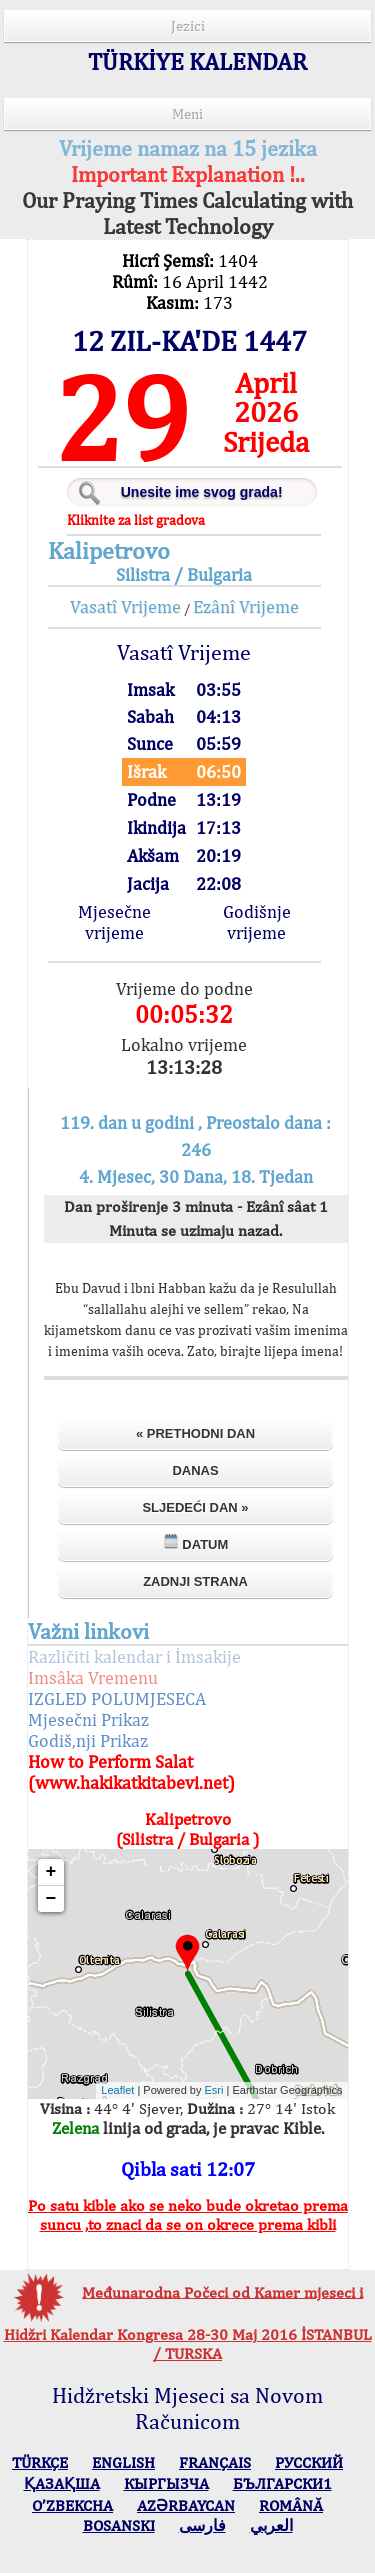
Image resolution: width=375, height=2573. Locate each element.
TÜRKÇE (40, 2462)
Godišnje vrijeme (257, 922)
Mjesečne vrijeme (114, 922)
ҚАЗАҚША (62, 2483)
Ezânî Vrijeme (246, 606)
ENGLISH (123, 2462)
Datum (196, 1542)
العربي (271, 2525)
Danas (195, 1470)
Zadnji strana (195, 1581)
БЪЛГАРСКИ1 (282, 2483)
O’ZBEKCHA (72, 2505)
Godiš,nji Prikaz (88, 1740)
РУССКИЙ (309, 2462)
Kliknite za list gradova (136, 520)
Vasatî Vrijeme (125, 606)
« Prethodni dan (195, 1433)
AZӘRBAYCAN (186, 2505)
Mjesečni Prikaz (88, 1719)
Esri (214, 2090)
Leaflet (117, 2090)
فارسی (202, 2525)
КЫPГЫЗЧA (166, 2483)
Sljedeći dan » (195, 1507)
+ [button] (51, 1872)
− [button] (51, 1899)
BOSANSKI (119, 2525)
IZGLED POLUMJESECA (117, 1698)
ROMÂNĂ (291, 2505)
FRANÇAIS (215, 2462)
